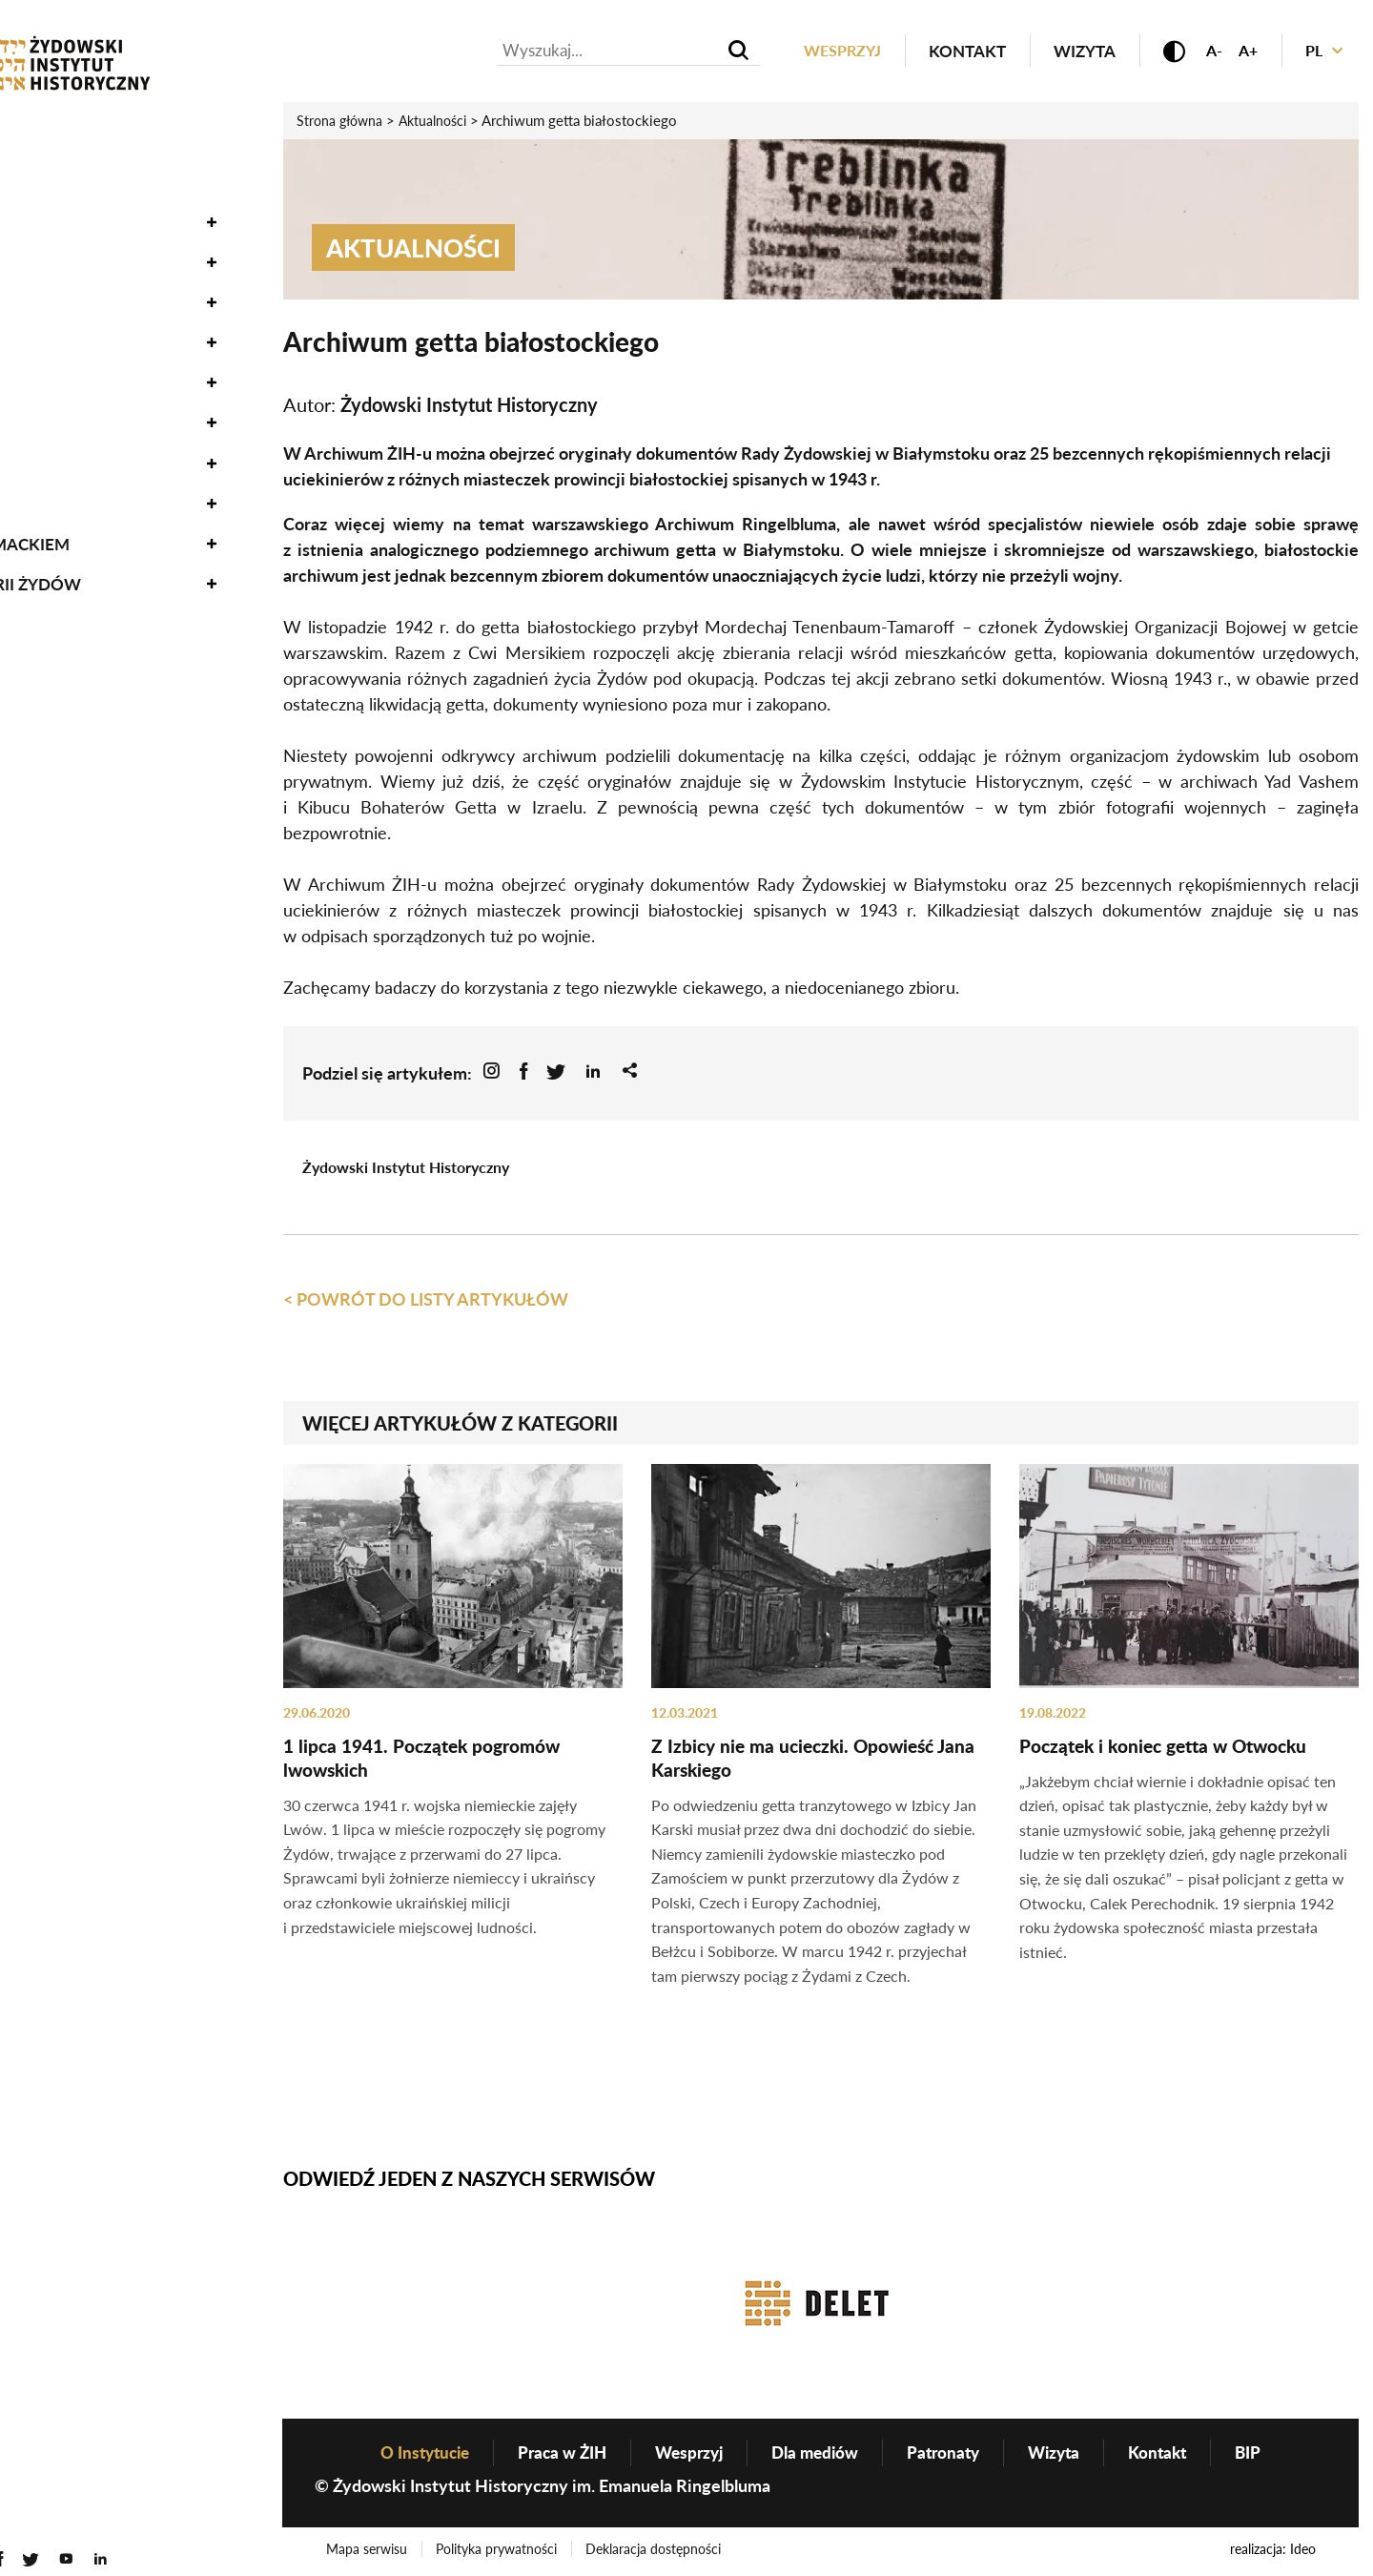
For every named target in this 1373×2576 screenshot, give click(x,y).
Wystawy (55, 325)
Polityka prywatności (498, 2551)
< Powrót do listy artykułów (425, 1298)
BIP (1264, 2454)
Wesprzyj (830, 51)
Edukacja (57, 365)
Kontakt (957, 51)
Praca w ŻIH (554, 2454)
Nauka (43, 285)
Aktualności (71, 123)
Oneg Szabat (69, 205)
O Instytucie (69, 486)
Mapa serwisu (367, 2551)
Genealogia (66, 446)
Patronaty (950, 2454)
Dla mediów (816, 2454)
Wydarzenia (69, 164)
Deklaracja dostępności (656, 2551)
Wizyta (1075, 51)
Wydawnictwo (82, 406)
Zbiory (43, 245)
